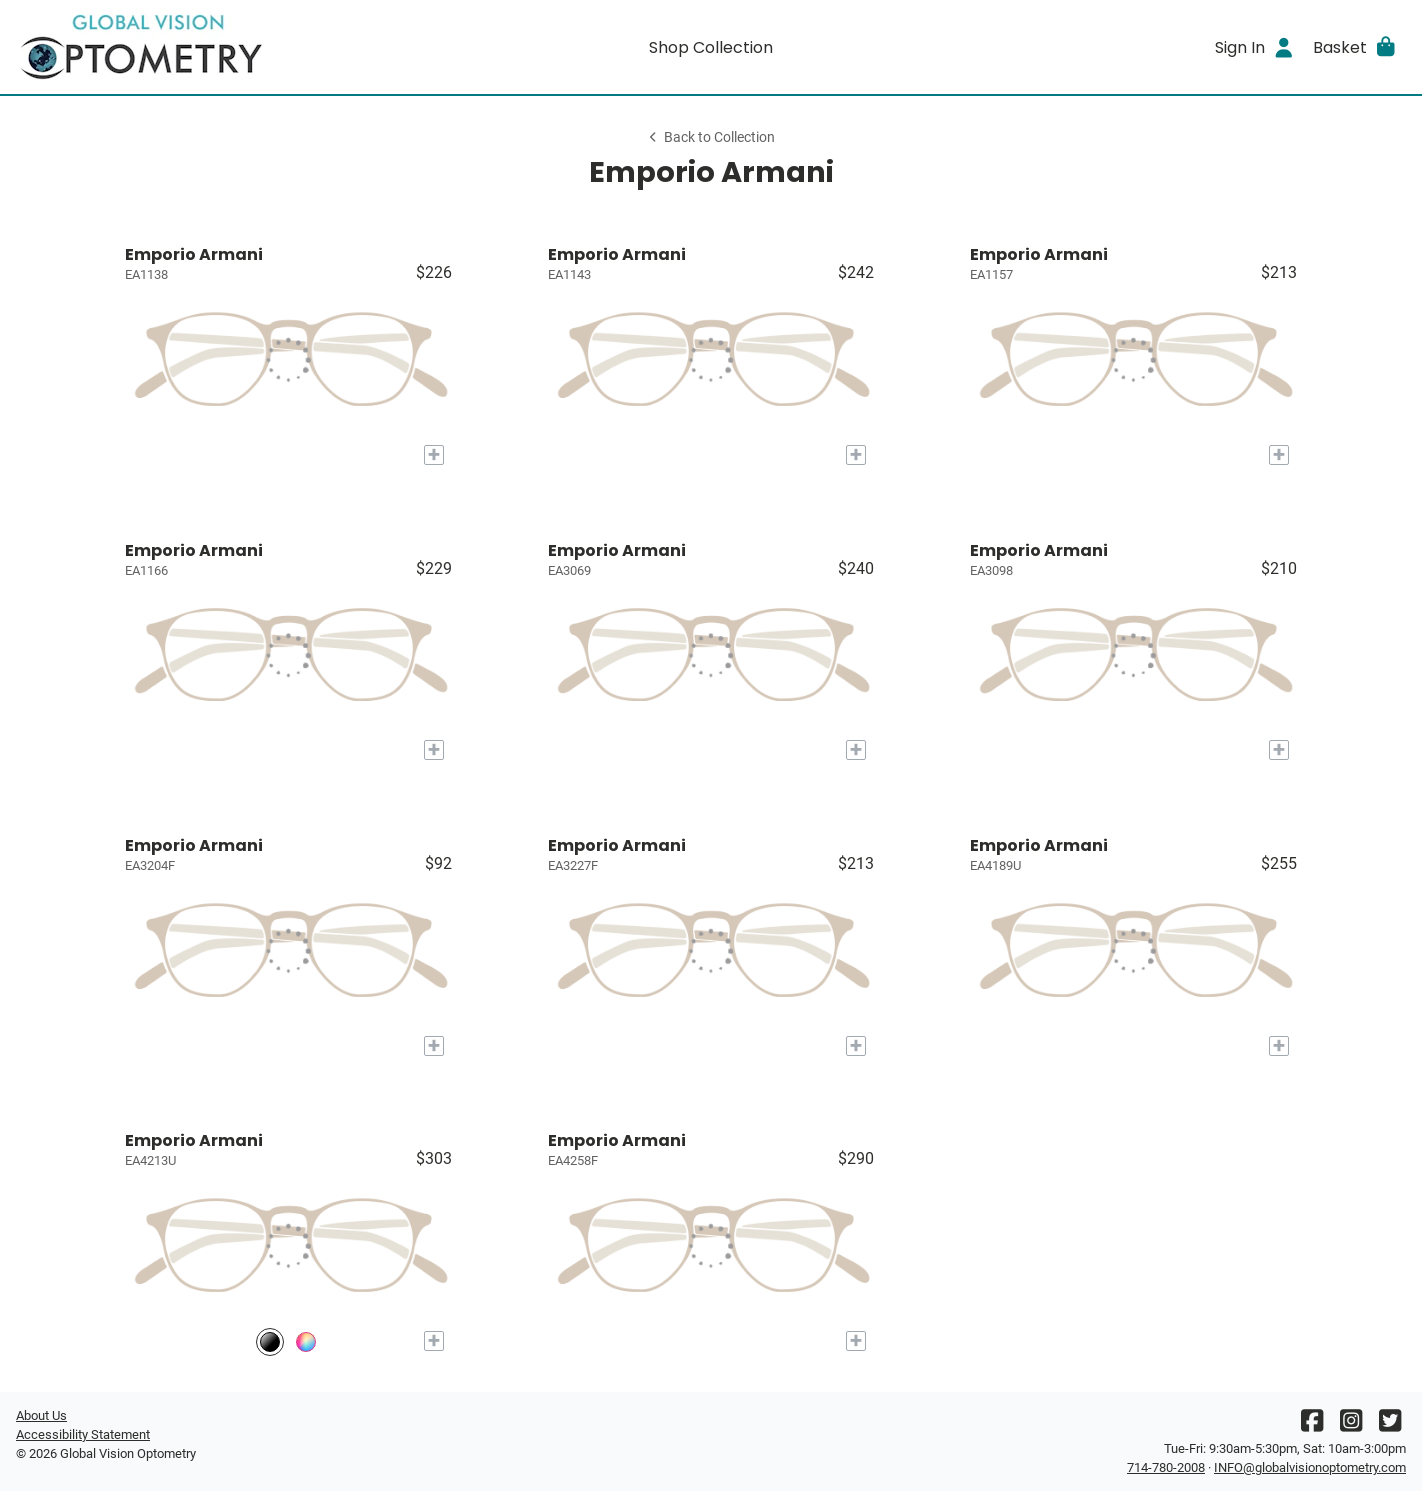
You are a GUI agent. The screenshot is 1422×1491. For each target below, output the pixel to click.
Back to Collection (711, 137)
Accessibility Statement (83, 1434)
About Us (41, 1415)
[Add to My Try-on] (434, 455)
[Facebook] (1312, 1425)
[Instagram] (1351, 1425)
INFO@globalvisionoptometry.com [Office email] (1310, 1467)
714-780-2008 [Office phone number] (1166, 1467)
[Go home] (190, 47)
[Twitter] (1390, 1425)
